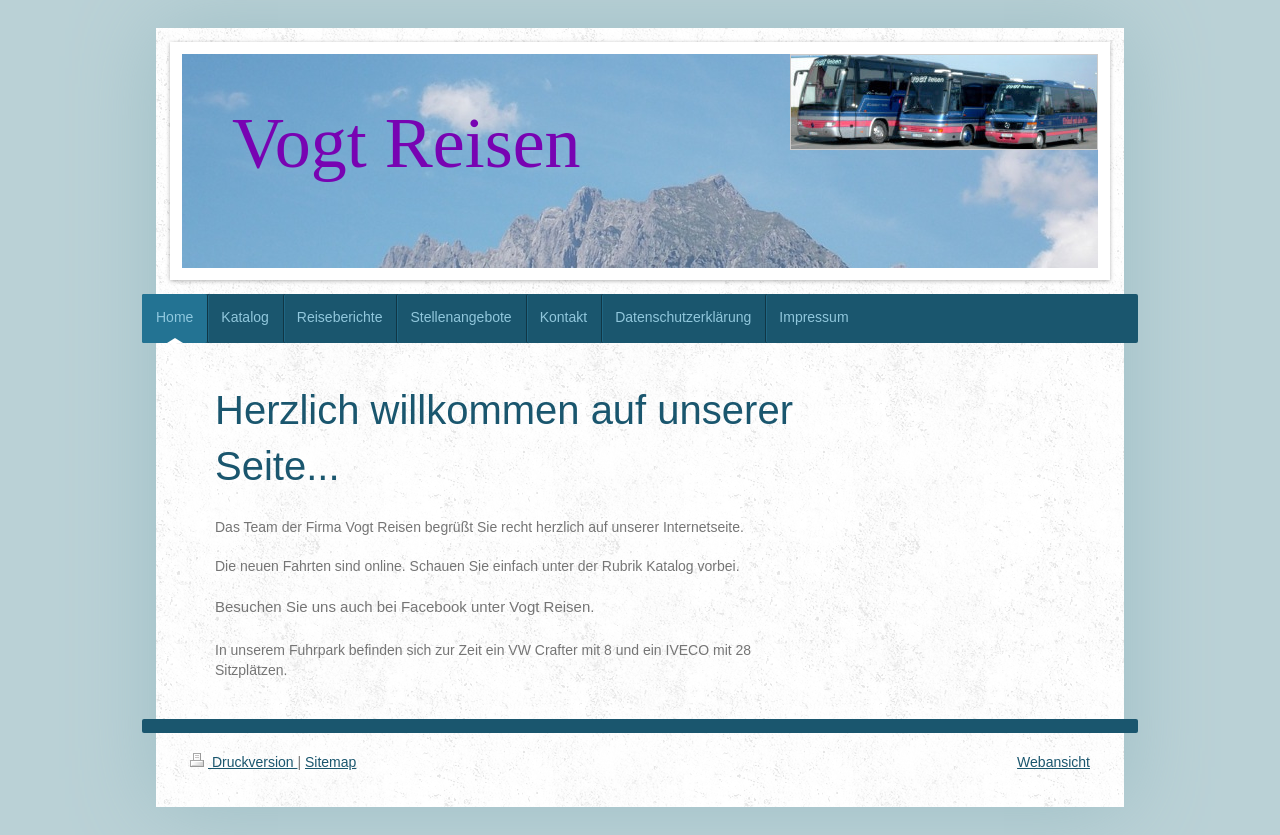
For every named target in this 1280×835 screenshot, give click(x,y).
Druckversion (243, 762)
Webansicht (1053, 762)
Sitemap (330, 762)
